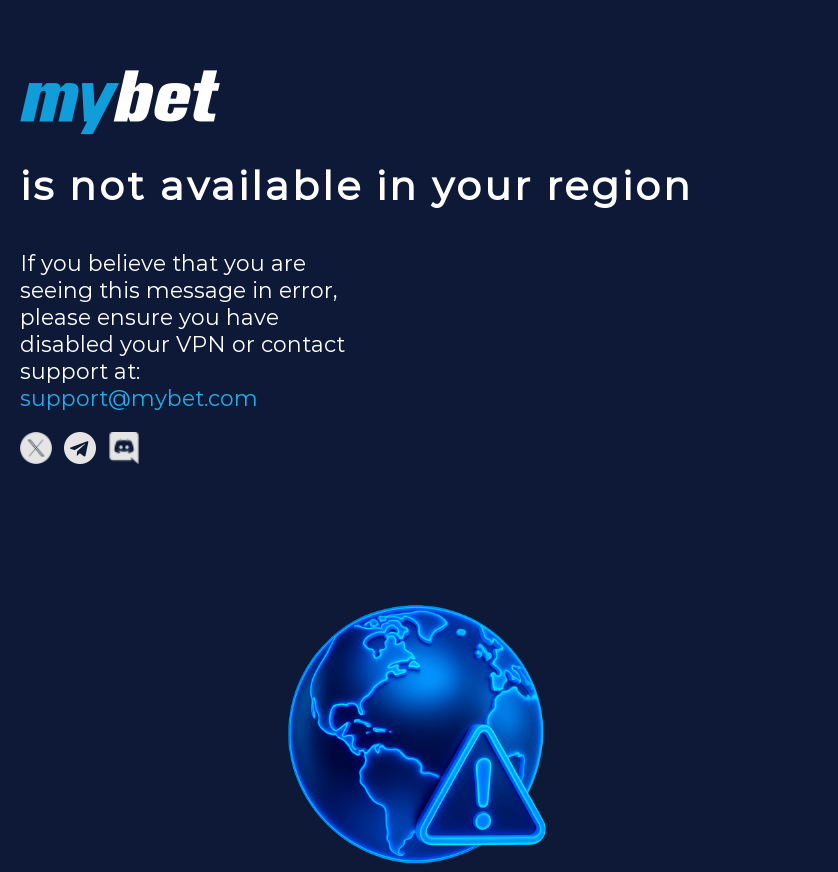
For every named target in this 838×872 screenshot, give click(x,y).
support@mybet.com (139, 398)
